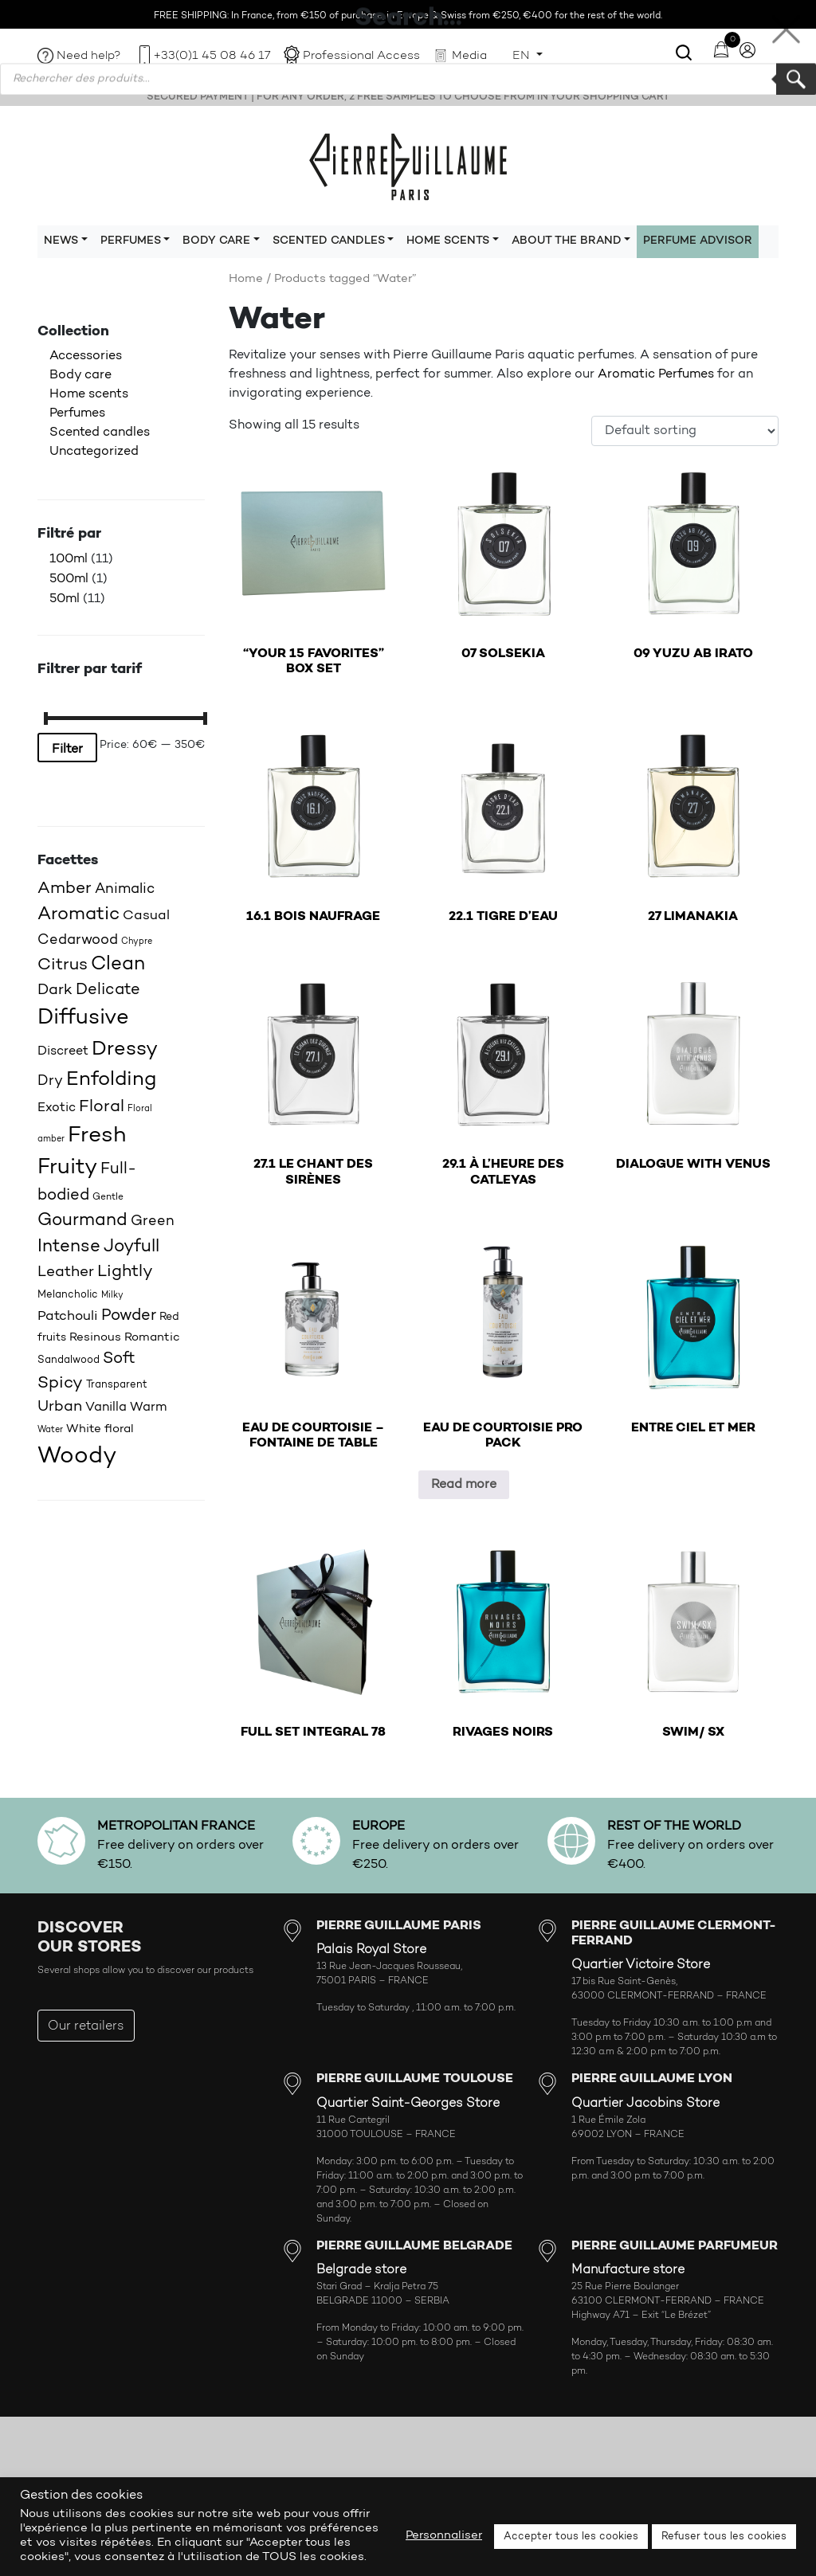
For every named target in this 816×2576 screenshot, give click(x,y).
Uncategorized (94, 451)
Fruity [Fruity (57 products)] (67, 1168)
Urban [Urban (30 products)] (59, 1407)
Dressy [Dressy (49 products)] (125, 1049)
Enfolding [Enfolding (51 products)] (111, 1080)
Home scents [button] (447, 241)
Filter (67, 749)
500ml (68, 579)
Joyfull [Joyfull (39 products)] (131, 1247)
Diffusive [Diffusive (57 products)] (83, 1018)
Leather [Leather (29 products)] (65, 1272)
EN (522, 56)
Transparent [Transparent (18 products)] (116, 1385)
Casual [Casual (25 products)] (146, 915)
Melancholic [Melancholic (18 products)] (67, 1295)
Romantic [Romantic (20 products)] (152, 1338)
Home (246, 279)
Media (469, 56)
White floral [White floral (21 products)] (100, 1429)
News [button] (61, 241)
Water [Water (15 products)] (50, 1430)
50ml (64, 599)
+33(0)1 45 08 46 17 (212, 56)
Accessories (85, 356)
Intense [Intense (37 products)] (68, 1247)
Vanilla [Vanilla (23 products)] (106, 1407)
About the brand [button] (567, 241)
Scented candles (99, 432)
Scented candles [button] (329, 241)
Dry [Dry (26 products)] (50, 1081)
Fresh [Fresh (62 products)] (97, 1136)
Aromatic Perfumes (656, 374)
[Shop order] (685, 431)
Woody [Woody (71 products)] (76, 1456)
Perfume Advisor (697, 241)
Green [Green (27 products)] (153, 1221)
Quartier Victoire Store (640, 1965)
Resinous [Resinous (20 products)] (95, 1338)
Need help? (89, 56)
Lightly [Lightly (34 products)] (125, 1272)
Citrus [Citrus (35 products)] (62, 965)
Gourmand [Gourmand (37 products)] (82, 1220)
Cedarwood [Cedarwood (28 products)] (77, 940)
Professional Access (361, 56)
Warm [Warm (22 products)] (148, 1407)
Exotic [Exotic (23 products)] (56, 1108)
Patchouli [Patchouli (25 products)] (67, 1316)
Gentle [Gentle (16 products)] (108, 1197)
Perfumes (77, 413)
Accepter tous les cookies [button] (571, 2536)
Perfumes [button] (130, 241)
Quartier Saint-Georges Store (408, 2103)
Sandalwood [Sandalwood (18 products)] (68, 1360)
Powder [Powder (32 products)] (128, 1316)
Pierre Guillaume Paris (408, 166)
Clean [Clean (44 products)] (118, 964)
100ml (68, 559)
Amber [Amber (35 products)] (64, 888)
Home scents (88, 394)
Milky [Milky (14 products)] (112, 1295)
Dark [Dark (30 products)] (55, 990)
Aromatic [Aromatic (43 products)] (78, 915)
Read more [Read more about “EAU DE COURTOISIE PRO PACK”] (463, 1484)
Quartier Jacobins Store (645, 2103)
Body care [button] (216, 241)
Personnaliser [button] (444, 2536)
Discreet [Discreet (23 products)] (62, 1051)
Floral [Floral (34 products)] (101, 1107)
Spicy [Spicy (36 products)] (60, 1383)
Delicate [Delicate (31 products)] (108, 990)
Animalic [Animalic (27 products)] (125, 889)
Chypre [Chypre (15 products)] (136, 942)
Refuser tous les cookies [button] (724, 2536)
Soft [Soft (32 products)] (119, 1359)
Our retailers (86, 2026)
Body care (80, 375)
